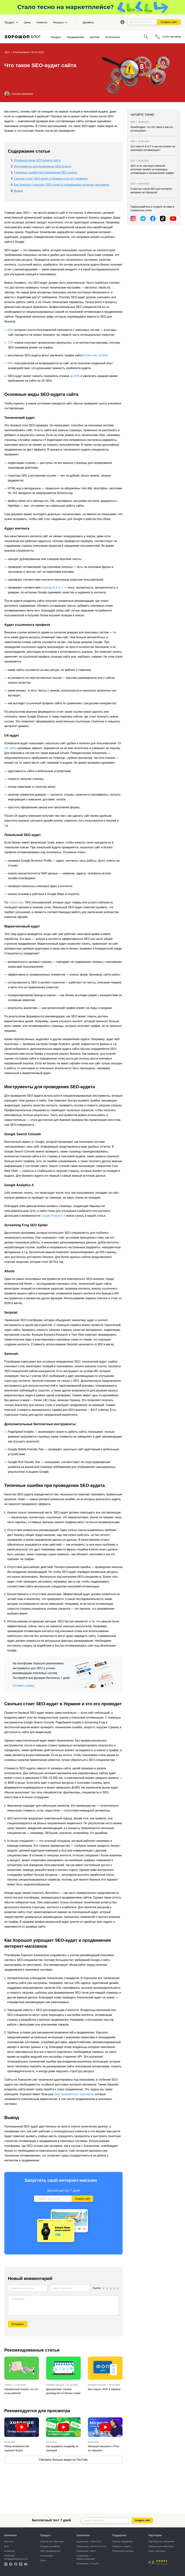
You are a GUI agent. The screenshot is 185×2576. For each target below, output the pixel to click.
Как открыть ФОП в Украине (104, 2389)
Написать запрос (121, 2546)
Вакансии (9, 2551)
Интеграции (46, 2555)
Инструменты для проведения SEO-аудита (42, 166)
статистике (16, 902)
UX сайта (10, 748)
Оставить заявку (24, 1685)
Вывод (18, 190)
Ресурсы (60, 22)
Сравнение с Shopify (87, 2563)
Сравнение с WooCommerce (91, 2546)
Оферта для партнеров (160, 2546)
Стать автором (168, 36)
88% (11, 363)
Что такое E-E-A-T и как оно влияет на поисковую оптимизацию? (152, 148)
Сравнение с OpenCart (88, 2541)
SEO (7, 52)
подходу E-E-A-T (52, 587)
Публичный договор (123, 2551)
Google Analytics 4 (53, 1215)
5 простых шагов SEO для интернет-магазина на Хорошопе (151, 190)
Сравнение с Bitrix (86, 2551)
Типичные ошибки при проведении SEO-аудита (45, 172)
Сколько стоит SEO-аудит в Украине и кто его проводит (51, 178)
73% (11, 342)
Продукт (11, 22)
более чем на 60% (95, 355)
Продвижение (75, 37)
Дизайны (88, 22)
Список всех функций (52, 2541)
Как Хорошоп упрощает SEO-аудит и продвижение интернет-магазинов (61, 184)
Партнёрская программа (161, 2541)
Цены (27, 22)
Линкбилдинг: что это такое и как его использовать (151, 129)
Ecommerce (113, 37)
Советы (8, 2385)
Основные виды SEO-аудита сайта (37, 160)
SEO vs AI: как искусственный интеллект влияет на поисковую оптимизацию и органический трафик (152, 169)
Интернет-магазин (55, 2385)
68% (11, 329)
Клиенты (42, 22)
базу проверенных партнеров (73, 2094)
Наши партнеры (156, 2551)
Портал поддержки (122, 2541)
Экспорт (95, 37)
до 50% (75, 376)
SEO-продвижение (50, 2551)
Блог (6, 2546)
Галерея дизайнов (50, 2546)
